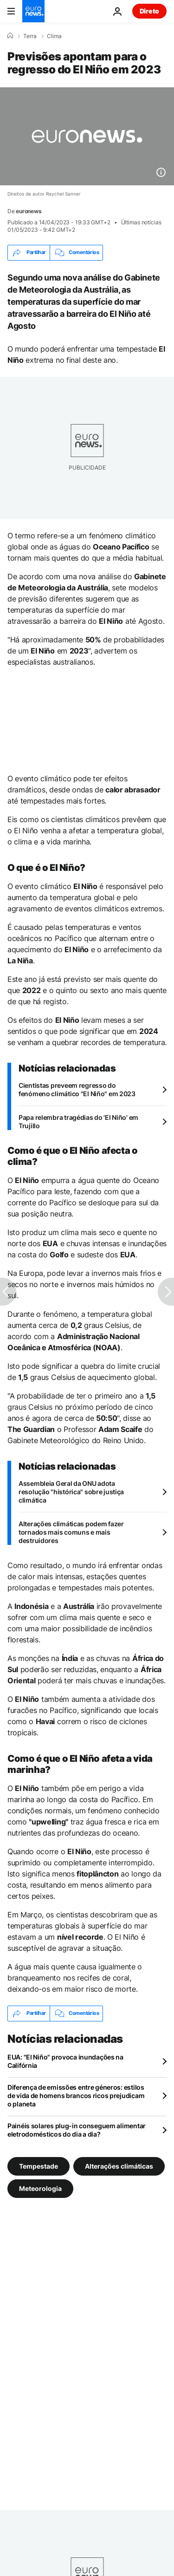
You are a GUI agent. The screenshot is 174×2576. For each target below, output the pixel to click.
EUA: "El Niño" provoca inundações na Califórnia (65, 2061)
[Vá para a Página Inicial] (33, 11)
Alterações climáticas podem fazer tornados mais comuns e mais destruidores (71, 1532)
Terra (30, 36)
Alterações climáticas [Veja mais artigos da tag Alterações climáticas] (119, 2166)
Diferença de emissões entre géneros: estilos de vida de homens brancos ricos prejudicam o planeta (75, 2095)
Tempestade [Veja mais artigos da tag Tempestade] (38, 2166)
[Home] (10, 36)
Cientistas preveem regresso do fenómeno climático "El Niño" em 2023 (77, 1089)
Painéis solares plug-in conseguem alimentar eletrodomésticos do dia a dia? (76, 2130)
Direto (149, 11)
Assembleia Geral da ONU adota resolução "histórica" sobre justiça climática (71, 1491)
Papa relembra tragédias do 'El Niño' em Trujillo (78, 1121)
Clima (54, 36)
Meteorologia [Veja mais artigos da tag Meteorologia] (40, 2188)
